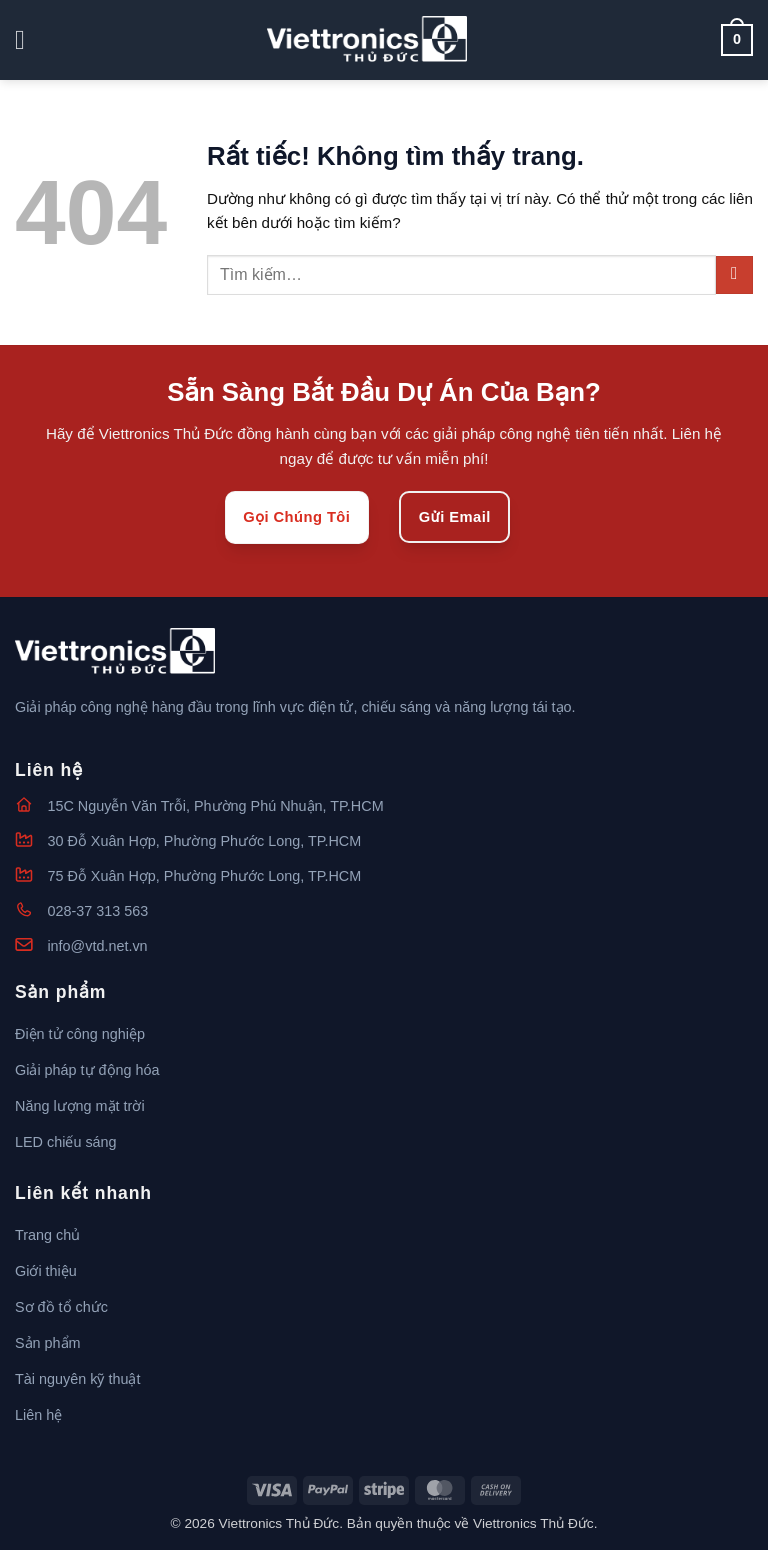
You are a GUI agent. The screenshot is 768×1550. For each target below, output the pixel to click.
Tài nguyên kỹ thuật (77, 1379)
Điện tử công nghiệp (80, 1034)
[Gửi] (734, 274)
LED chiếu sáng (66, 1142)
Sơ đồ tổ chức (61, 1307)
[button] (28, 40)
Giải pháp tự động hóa (87, 1070)
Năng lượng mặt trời (80, 1106)
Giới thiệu (46, 1271)
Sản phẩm (48, 1343)
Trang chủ (47, 1235)
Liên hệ (38, 1415)
